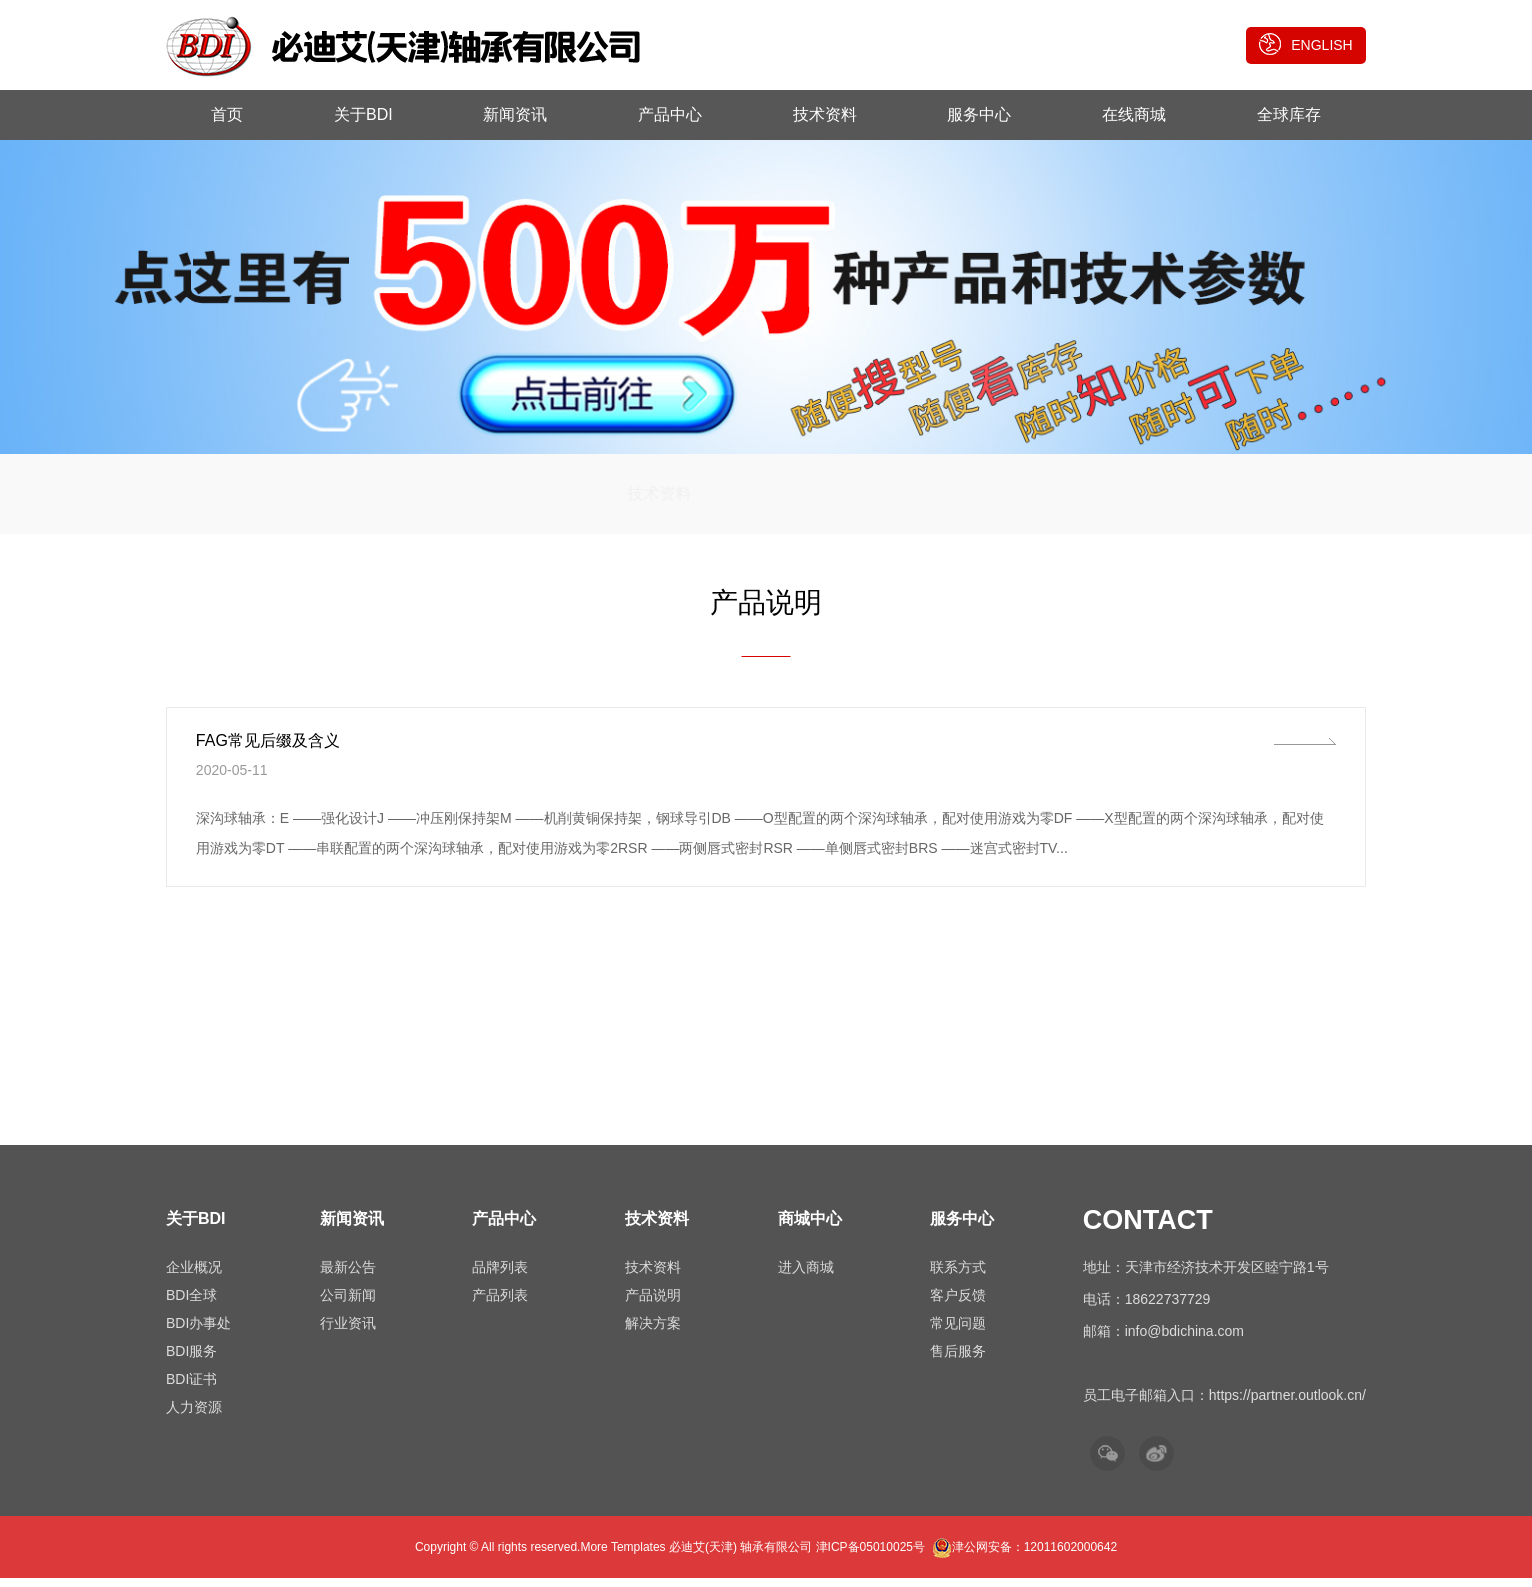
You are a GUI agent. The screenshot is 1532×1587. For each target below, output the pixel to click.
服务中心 (979, 114)
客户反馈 (958, 1304)
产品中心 (670, 114)
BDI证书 (191, 1388)
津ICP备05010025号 (870, 1556)
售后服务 (958, 1360)
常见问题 (958, 1332)
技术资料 (825, 114)
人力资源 (194, 1416)
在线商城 (1134, 114)
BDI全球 (191, 1304)
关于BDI (363, 114)
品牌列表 (500, 1276)
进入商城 (806, 1276)
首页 (227, 114)
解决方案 (900, 499)
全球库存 (1289, 114)
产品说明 (766, 499)
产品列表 (500, 1304)
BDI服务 (191, 1360)
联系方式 (958, 1276)
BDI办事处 (198, 1332)
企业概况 (194, 1276)
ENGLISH (1305, 44)
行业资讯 (348, 1332)
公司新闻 (348, 1304)
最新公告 (348, 1276)
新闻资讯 (515, 114)
